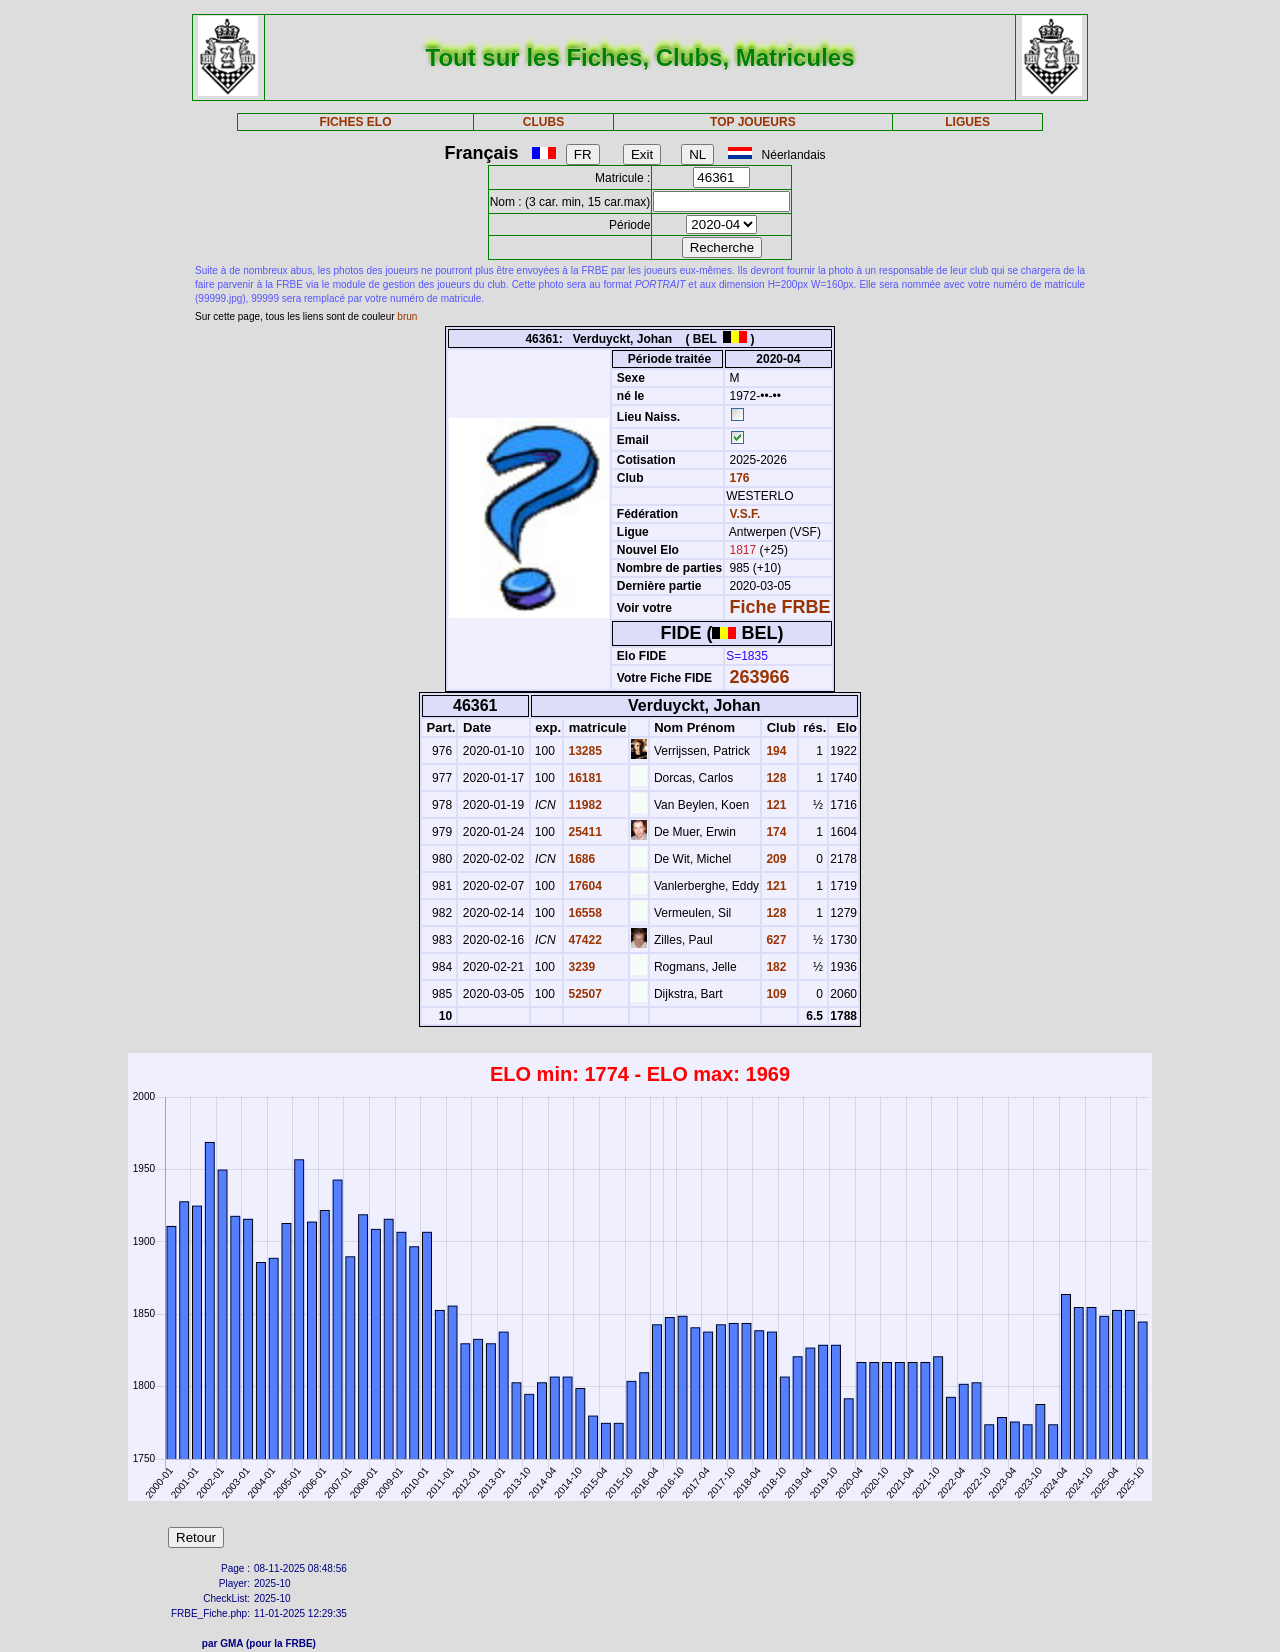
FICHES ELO (355, 122)
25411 (583, 832)
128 (774, 778)
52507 (583, 994)
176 (737, 478)
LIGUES (967, 122)
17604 (583, 886)
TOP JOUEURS (753, 122)
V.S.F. (745, 514)
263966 (760, 677)
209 (774, 859)
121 (774, 805)
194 (774, 751)
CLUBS (543, 122)
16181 (583, 778)
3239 (580, 967)
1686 (580, 859)
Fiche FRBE (780, 607)
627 (774, 940)
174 (774, 832)
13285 (583, 751)
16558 (583, 913)
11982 (583, 805)
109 (774, 994)
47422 (583, 940)
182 (774, 967)
